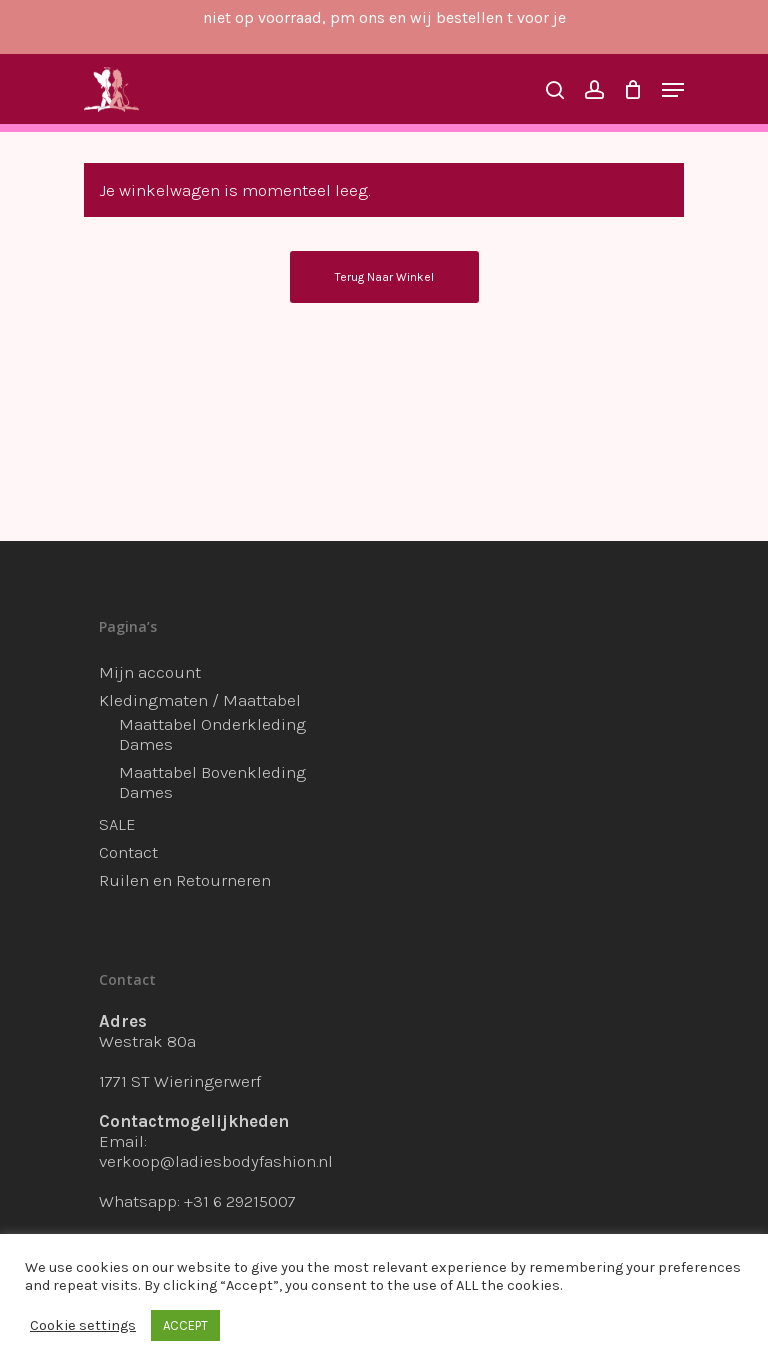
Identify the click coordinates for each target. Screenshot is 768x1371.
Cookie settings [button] (83, 1325)
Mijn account (150, 672)
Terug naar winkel (384, 277)
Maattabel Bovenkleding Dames (212, 782)
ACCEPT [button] (185, 1325)
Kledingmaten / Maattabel (200, 700)
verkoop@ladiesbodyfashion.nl (216, 1161)
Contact (128, 852)
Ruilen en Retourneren (185, 880)
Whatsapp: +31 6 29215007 (197, 1201)
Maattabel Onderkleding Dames (212, 734)
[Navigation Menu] (673, 90)
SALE (117, 824)
